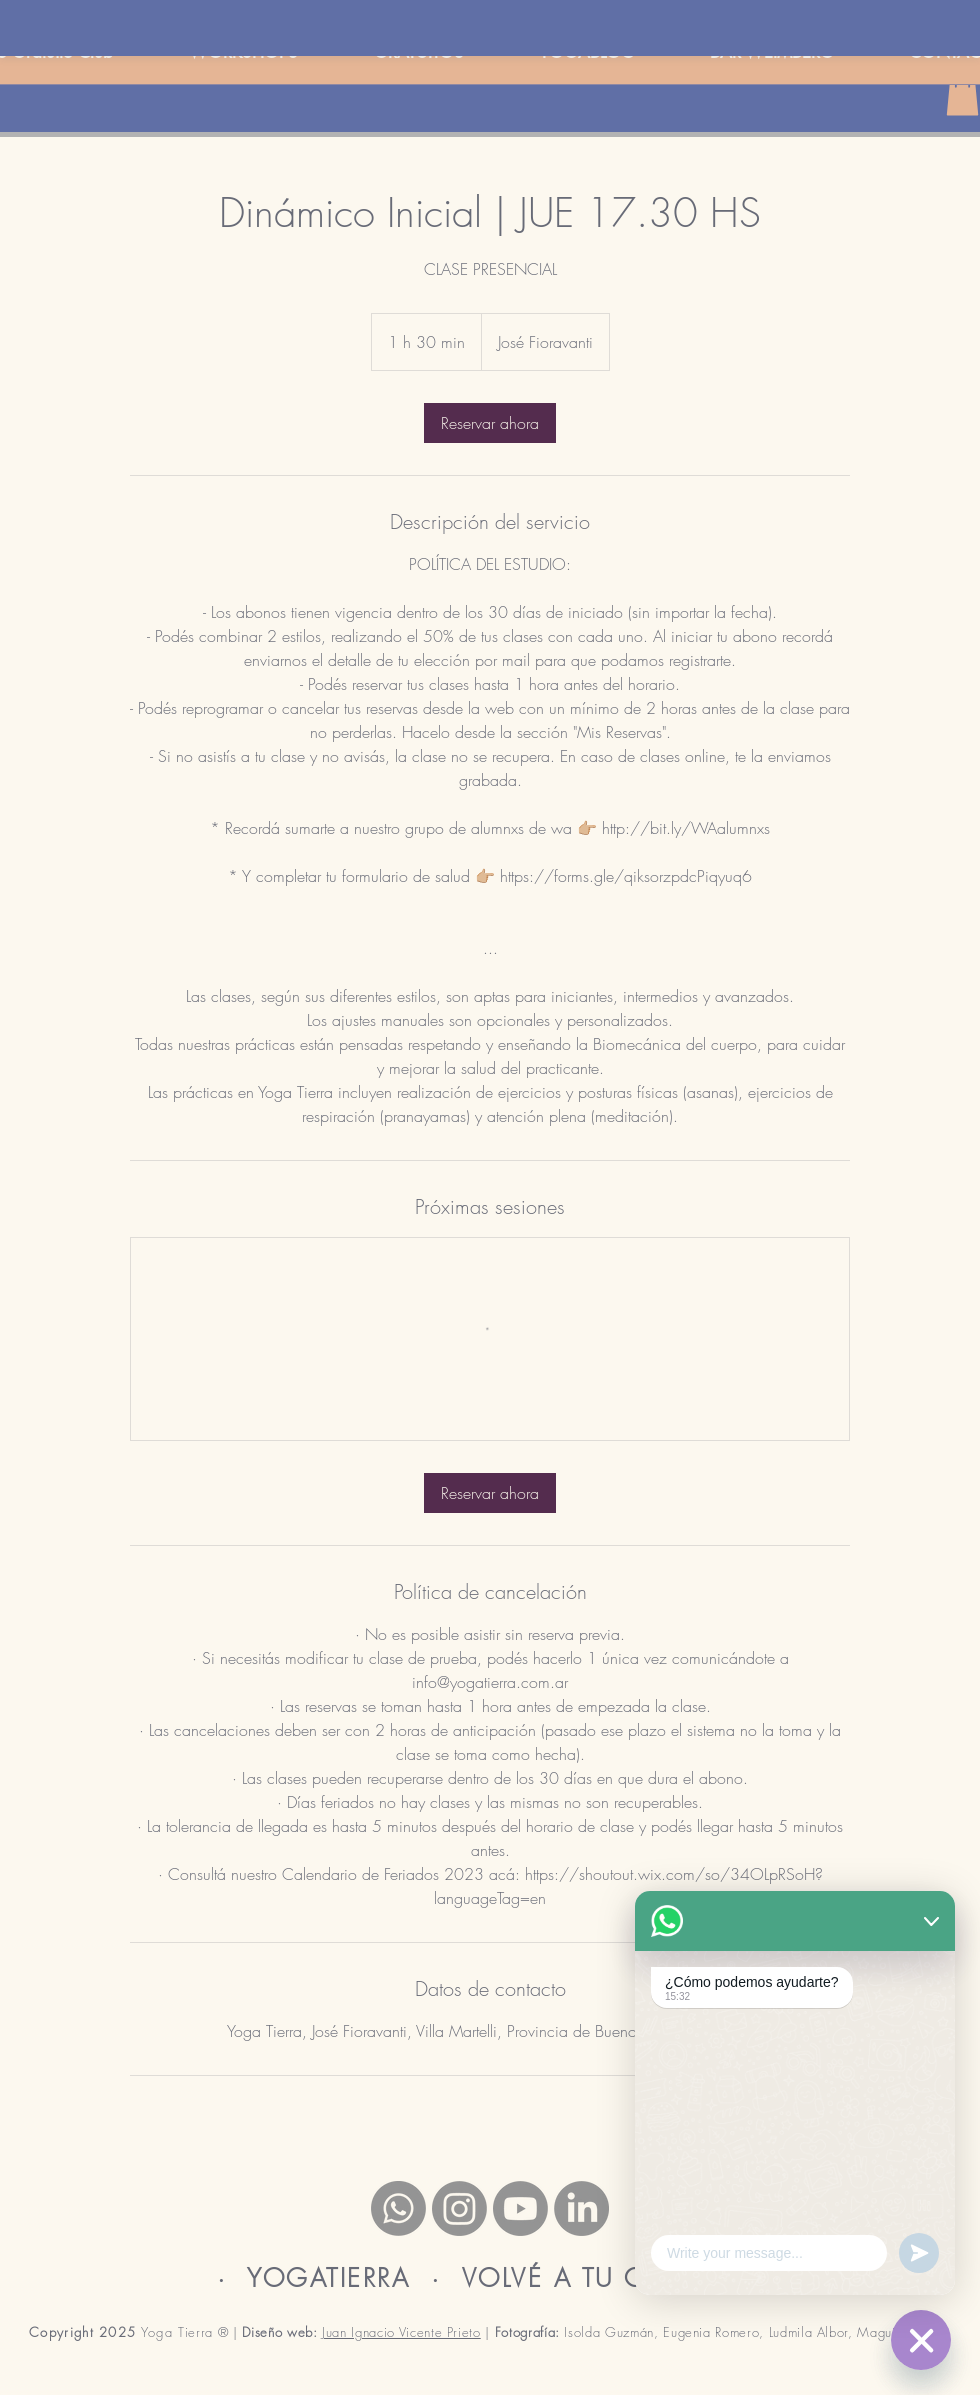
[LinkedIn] (581, 2208)
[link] (490, 423)
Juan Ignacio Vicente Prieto (401, 2332)
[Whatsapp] (398, 2208)
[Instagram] (459, 2208)
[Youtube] (520, 2208)
